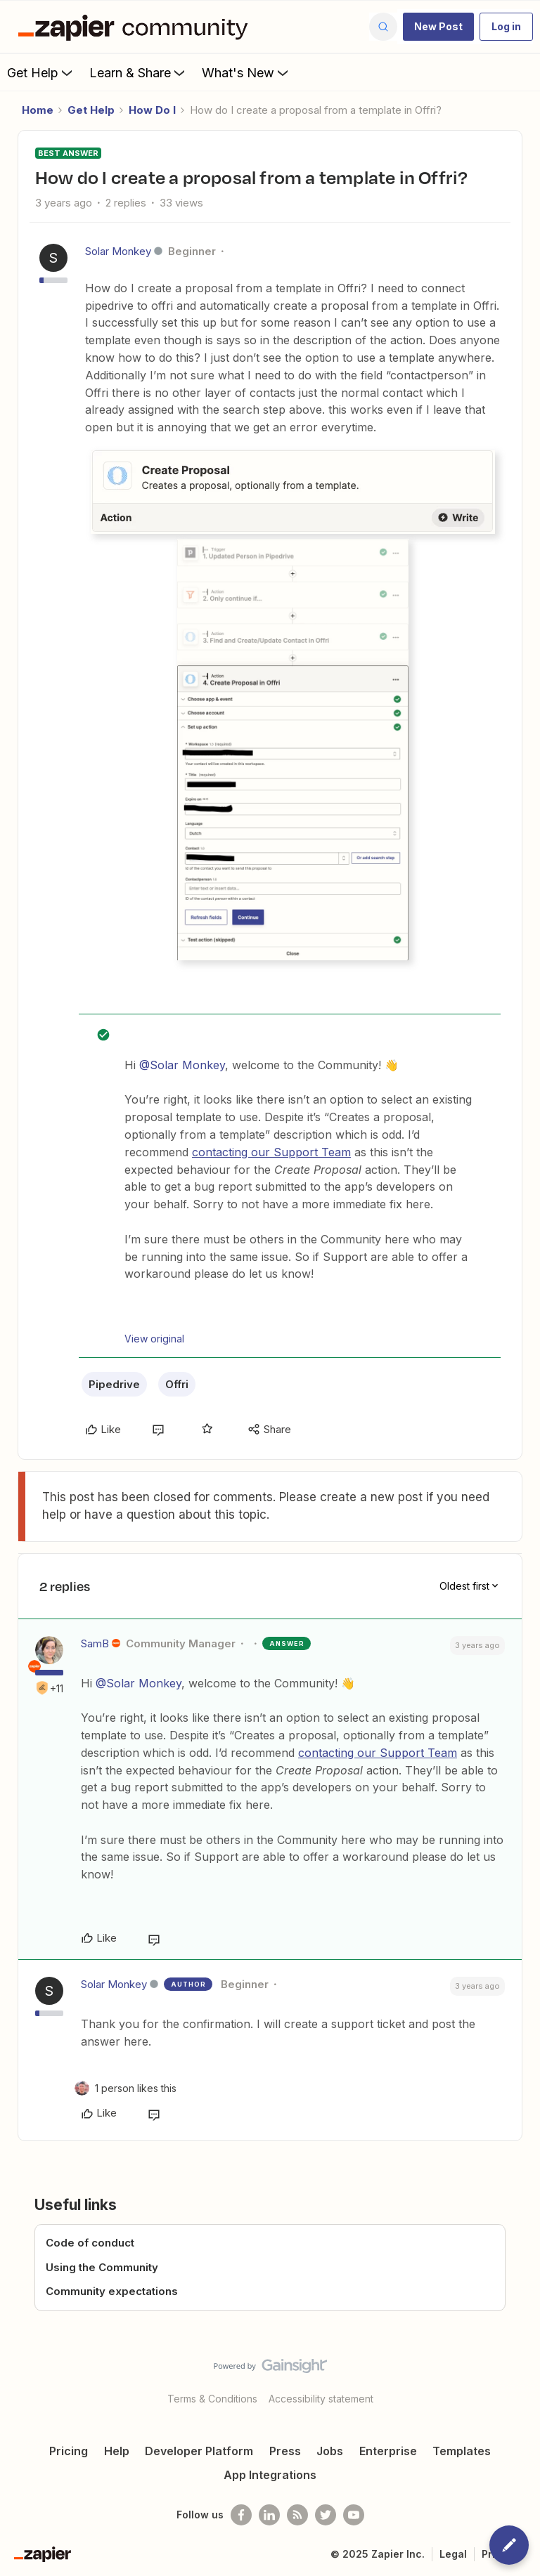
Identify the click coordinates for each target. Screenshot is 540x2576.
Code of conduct (90, 2242)
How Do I (152, 110)
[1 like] (135, 2088)
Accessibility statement (321, 2399)
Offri (176, 1384)
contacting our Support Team (271, 1152)
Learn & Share (138, 72)
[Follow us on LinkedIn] (269, 2514)
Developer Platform (199, 2451)
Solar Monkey (118, 251)
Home (37, 110)
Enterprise (388, 2451)
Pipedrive (114, 1384)
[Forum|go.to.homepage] (136, 27)
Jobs (329, 2451)
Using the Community (102, 2267)
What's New (246, 72)
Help (116, 2451)
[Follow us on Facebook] (241, 2514)
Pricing (68, 2451)
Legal (453, 2554)
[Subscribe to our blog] (297, 2514)
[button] (438, 27)
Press (285, 2451)
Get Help (41, 72)
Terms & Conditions (212, 2399)
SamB (95, 1643)
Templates (461, 2451)
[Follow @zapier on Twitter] (325, 2514)
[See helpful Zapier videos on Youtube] (353, 2514)
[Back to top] (522, 2378)
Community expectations (112, 2291)
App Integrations (270, 2475)
